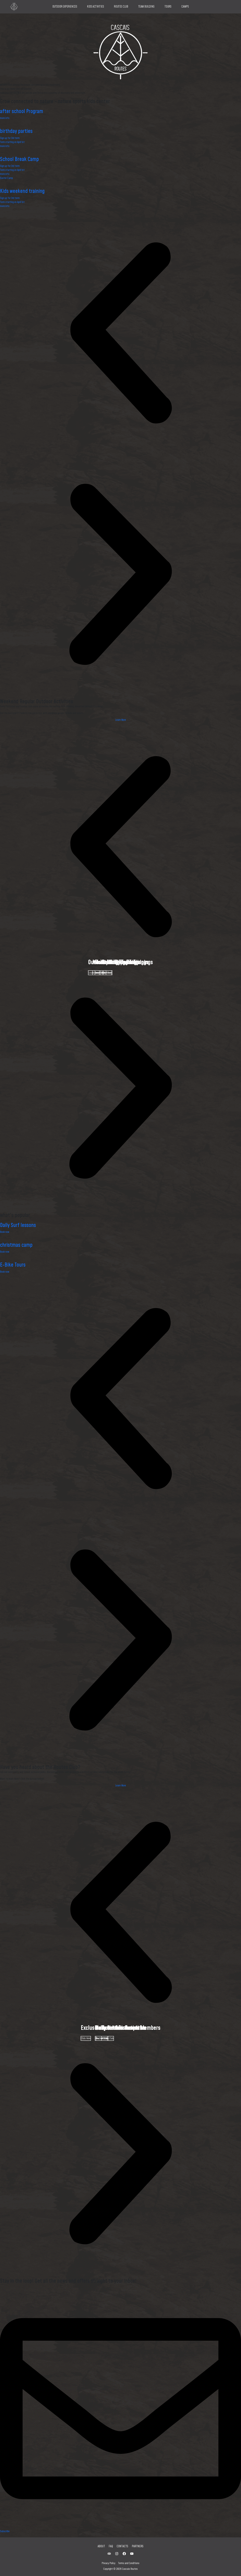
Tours (168, 7)
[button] (120, 333)
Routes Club (121, 7)
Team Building (146, 7)
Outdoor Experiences (64, 7)
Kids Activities (95, 7)
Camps (185, 7)
